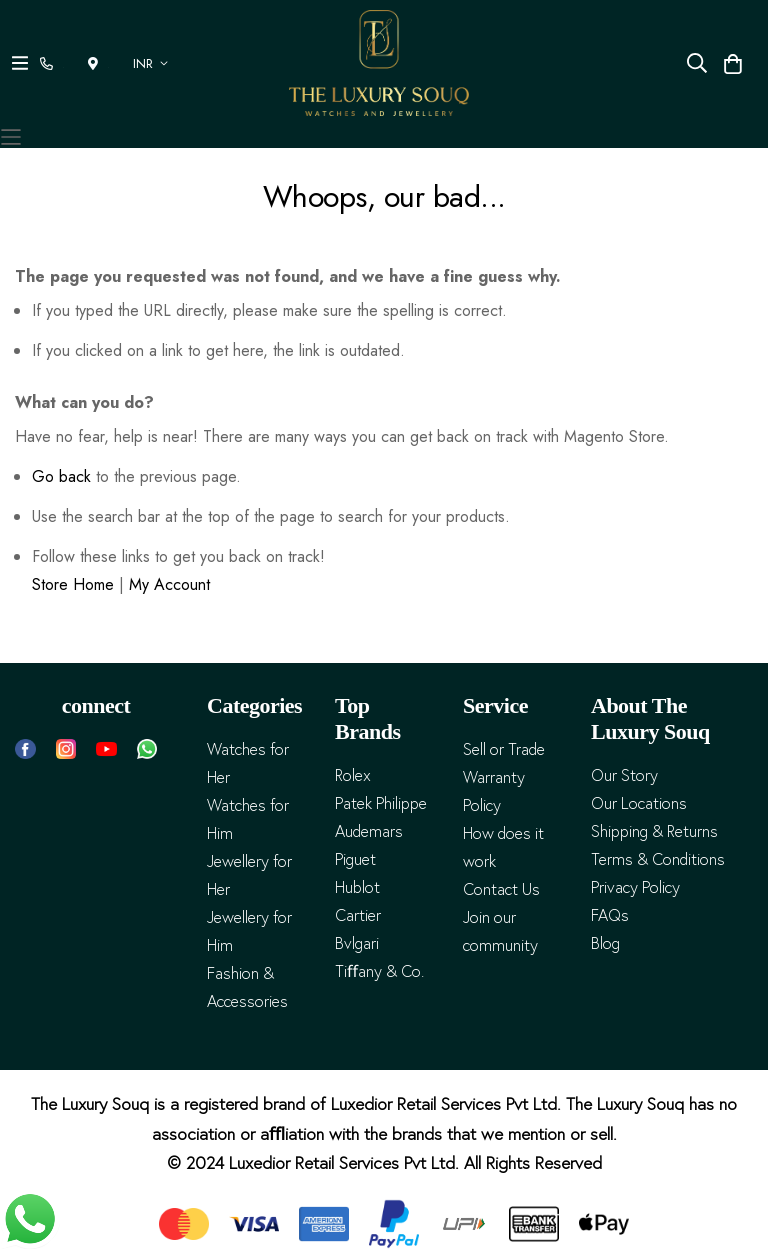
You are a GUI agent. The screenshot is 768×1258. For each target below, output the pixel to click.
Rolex (353, 775)
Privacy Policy (635, 887)
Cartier (358, 915)
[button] (154, 63)
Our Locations (639, 803)
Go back (61, 476)
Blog (605, 943)
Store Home (73, 584)
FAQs (610, 915)
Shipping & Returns (654, 831)
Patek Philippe (381, 803)
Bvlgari (357, 943)
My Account (169, 584)
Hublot (357, 887)
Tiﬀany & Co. (379, 971)
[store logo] (379, 63)
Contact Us (501, 889)
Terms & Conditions (658, 859)
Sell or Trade (504, 749)
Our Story (624, 775)
